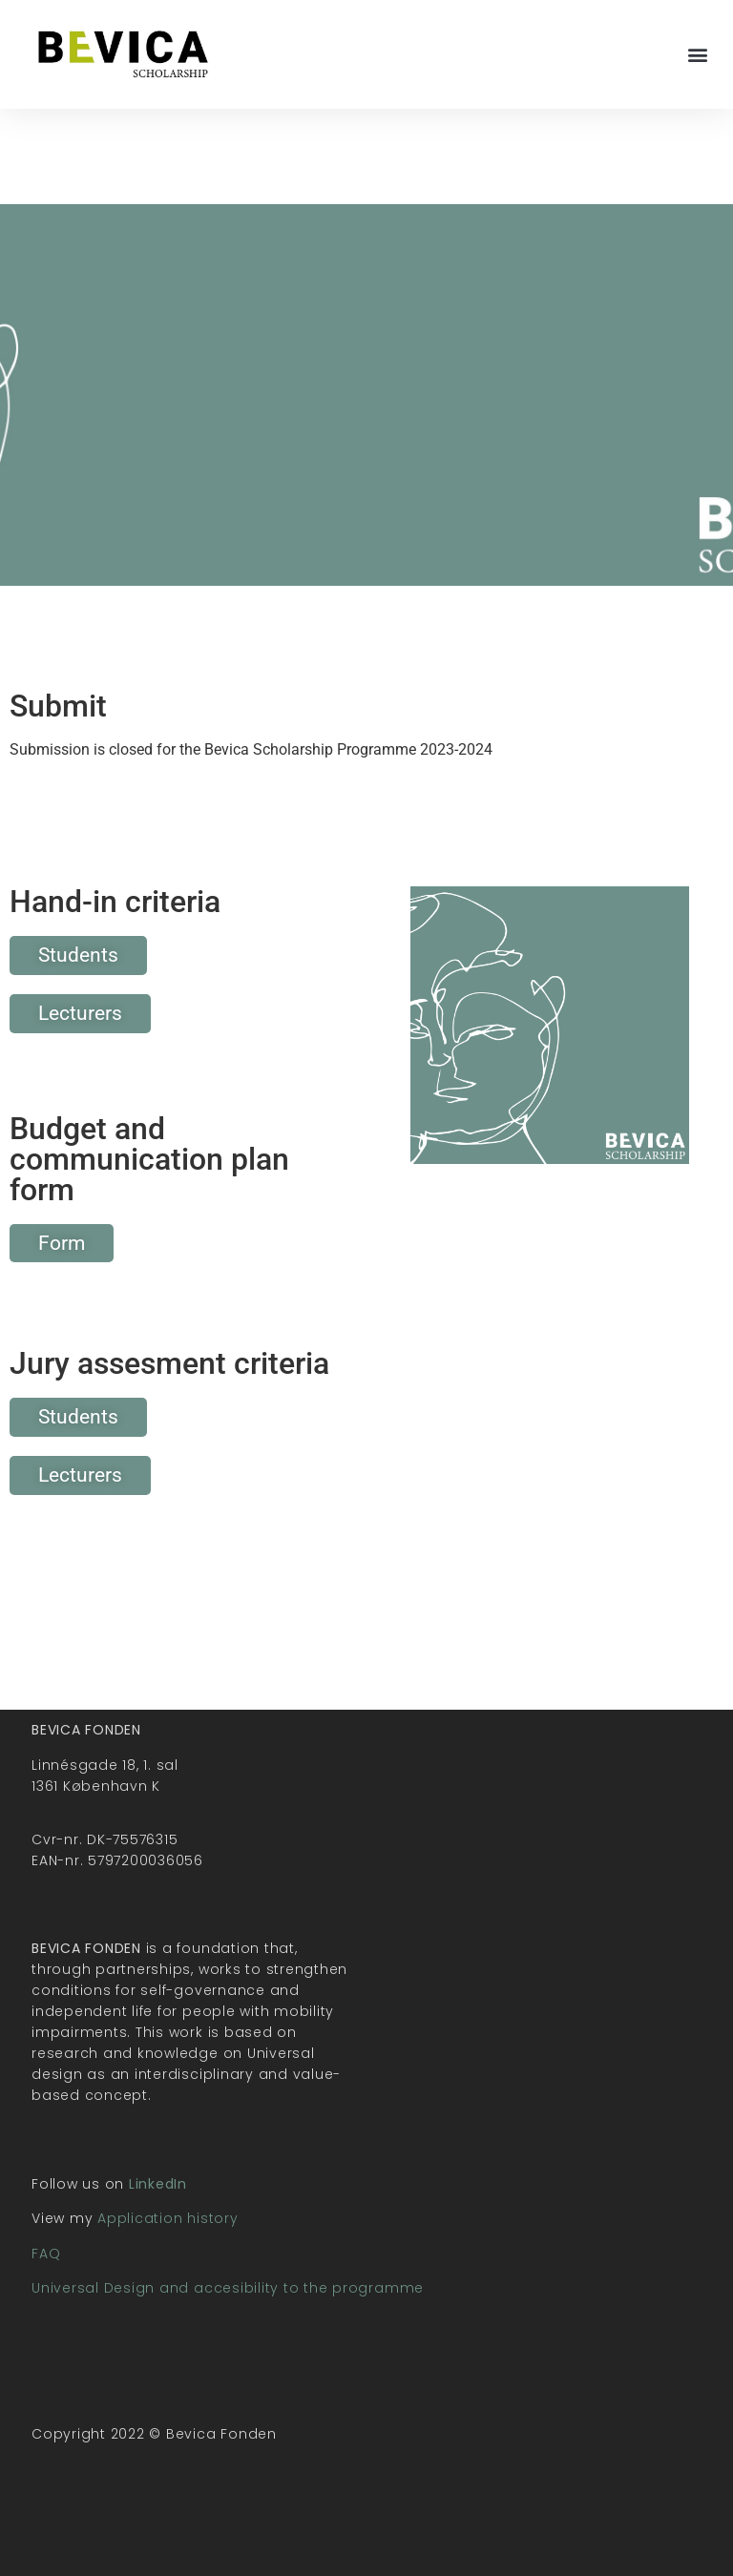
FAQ (45, 2253)
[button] (698, 54)
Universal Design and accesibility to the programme (227, 2287)
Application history (167, 2218)
